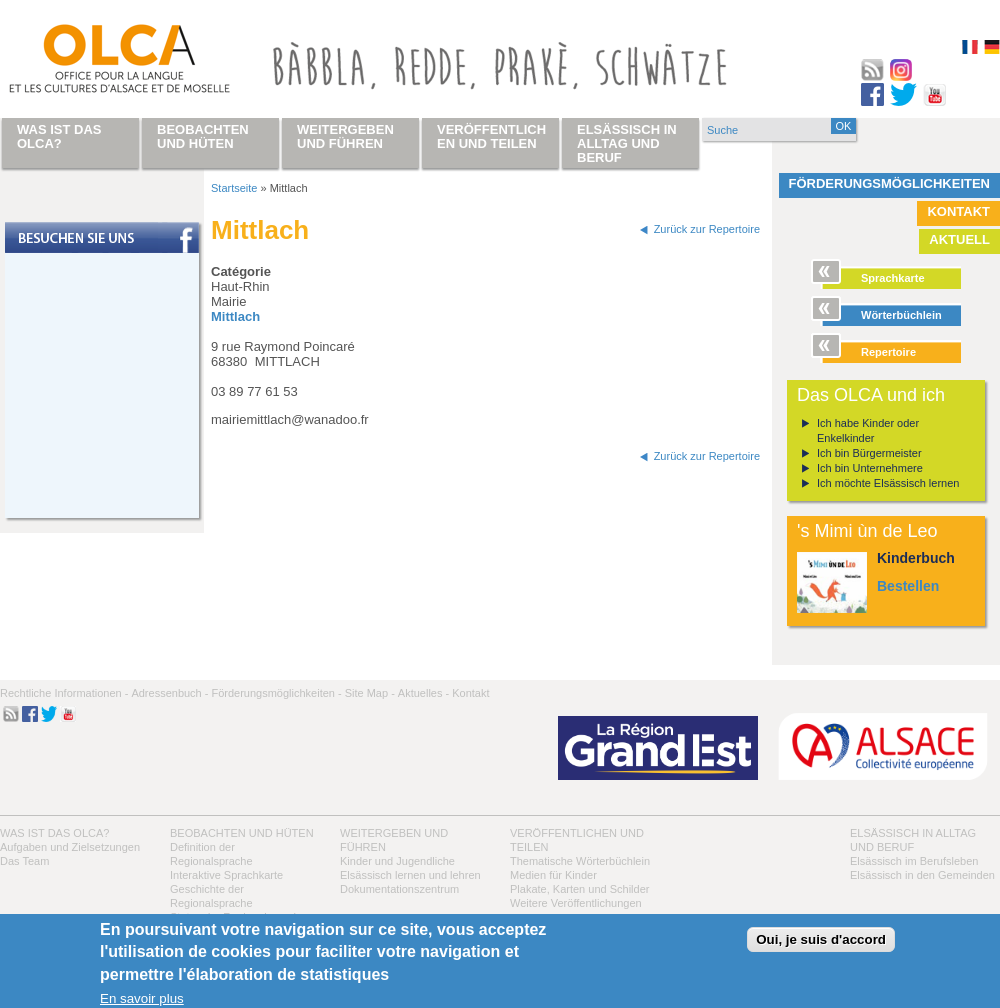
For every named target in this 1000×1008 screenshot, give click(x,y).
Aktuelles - (423, 693)
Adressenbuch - (169, 693)
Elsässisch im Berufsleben (914, 861)
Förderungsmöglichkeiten (890, 183)
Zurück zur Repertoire (707, 229)
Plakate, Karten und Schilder (579, 889)
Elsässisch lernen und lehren (410, 875)
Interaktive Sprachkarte (226, 875)
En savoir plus (142, 998)
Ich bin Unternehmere (870, 468)
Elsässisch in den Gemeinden (922, 875)
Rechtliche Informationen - (64, 693)
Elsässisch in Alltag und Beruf (627, 143)
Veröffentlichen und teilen (491, 136)
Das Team (24, 861)
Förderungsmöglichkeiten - (276, 693)
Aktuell (959, 239)
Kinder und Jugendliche (397, 861)
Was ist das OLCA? (54, 833)
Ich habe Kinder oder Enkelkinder (868, 430)
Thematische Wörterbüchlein (580, 861)
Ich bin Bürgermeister (869, 453)
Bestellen (908, 586)
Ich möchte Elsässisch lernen (888, 483)
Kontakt (958, 211)
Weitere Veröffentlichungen (576, 903)
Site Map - (370, 693)
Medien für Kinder (553, 875)
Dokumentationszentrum (399, 889)
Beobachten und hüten (242, 833)
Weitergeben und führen (345, 136)
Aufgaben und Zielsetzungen (70, 847)
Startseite (234, 188)
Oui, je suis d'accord (821, 939)
